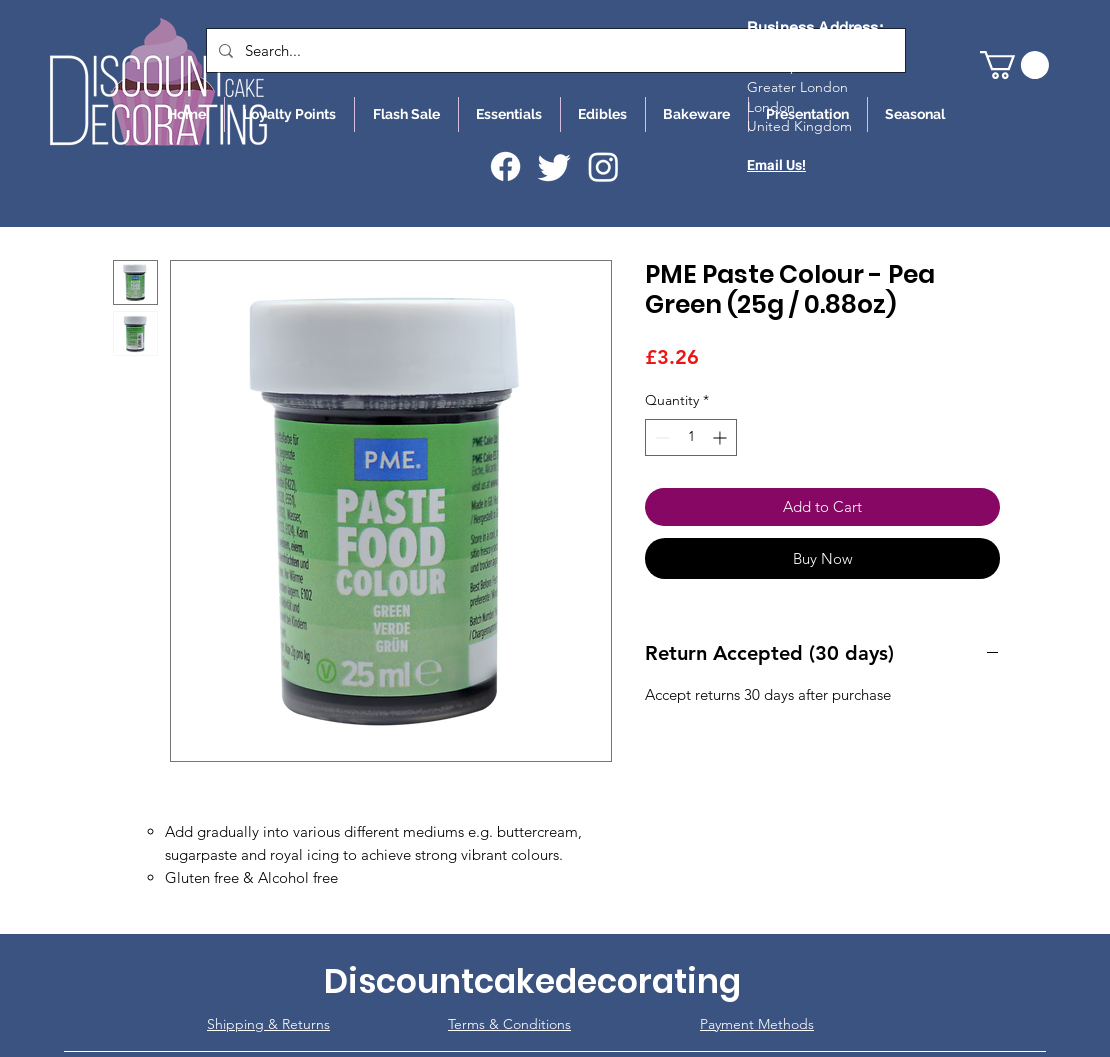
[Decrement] (660, 437)
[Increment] (721, 437)
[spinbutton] (691, 437)
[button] (1014, 65)
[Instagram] (603, 166)
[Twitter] (554, 166)
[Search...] (554, 50)
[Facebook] (505, 166)
